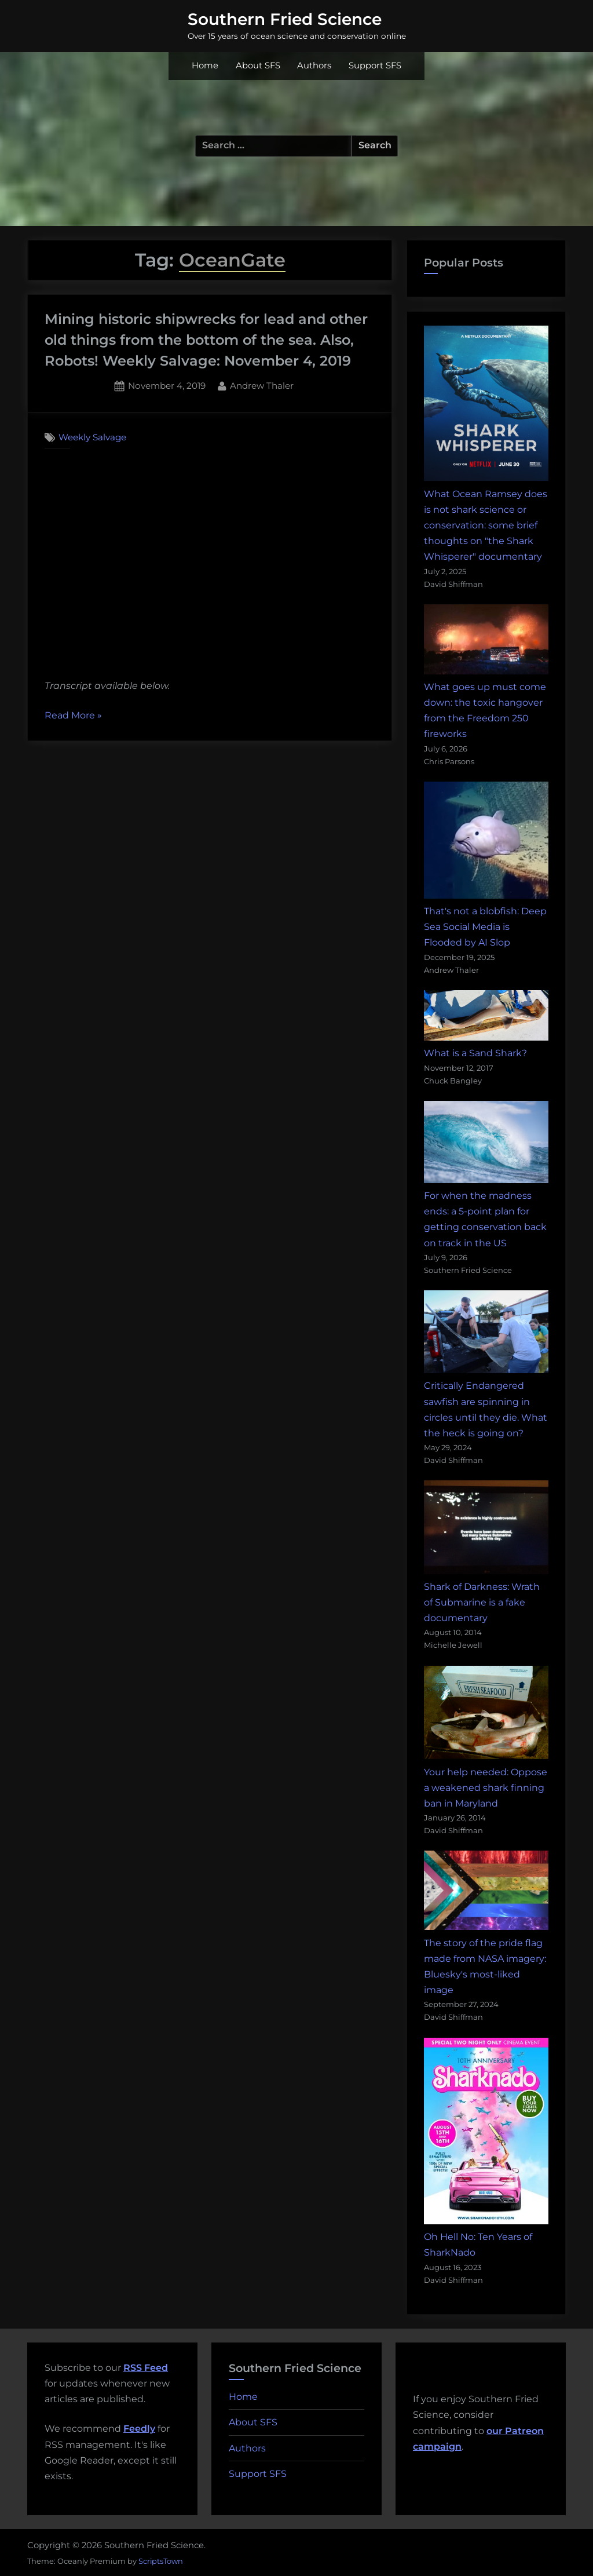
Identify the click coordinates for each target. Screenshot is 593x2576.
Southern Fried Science (285, 19)
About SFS (258, 65)
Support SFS (375, 65)
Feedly (139, 2428)
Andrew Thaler (262, 384)
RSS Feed (145, 2367)
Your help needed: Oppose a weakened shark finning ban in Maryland (485, 1788)
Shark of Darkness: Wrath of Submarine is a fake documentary (482, 1602)
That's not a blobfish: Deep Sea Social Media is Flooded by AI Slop (485, 927)
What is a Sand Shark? (475, 1053)
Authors (314, 65)
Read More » (73, 715)
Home (205, 65)
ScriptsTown (160, 2561)
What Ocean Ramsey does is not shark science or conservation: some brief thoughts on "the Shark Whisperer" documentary (485, 525)
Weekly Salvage (92, 437)
